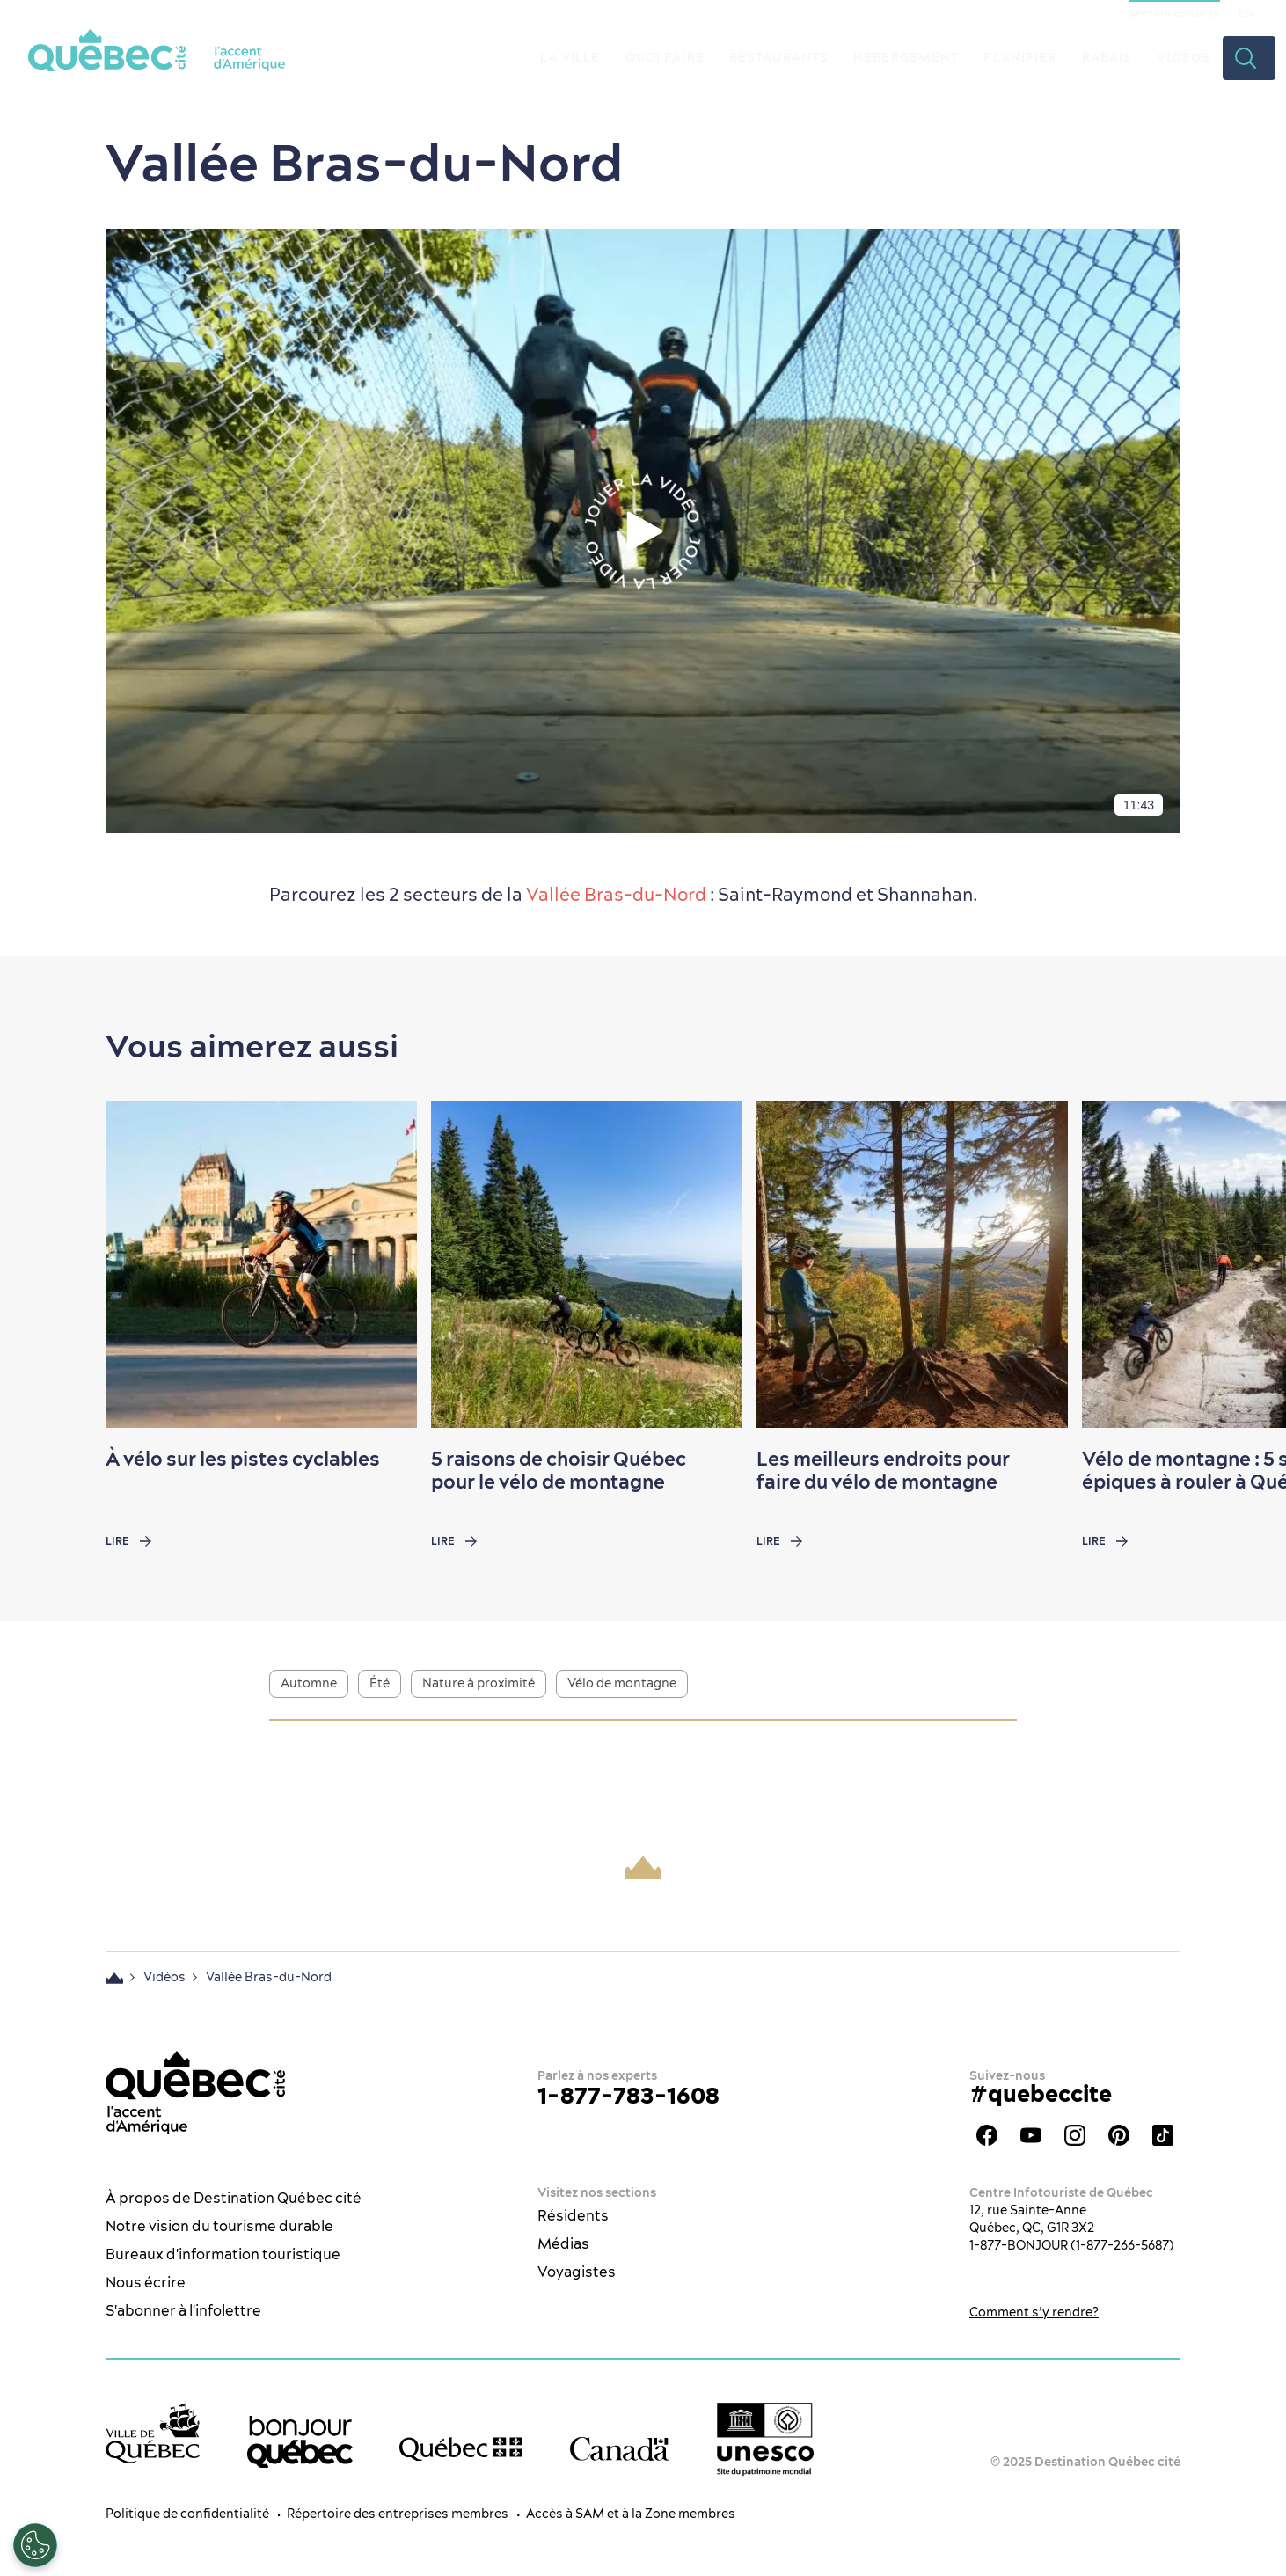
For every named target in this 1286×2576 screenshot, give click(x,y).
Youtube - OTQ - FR (1031, 2135)
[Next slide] (1238, 1264)
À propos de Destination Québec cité (234, 2197)
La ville (570, 57)
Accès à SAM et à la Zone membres (630, 2513)
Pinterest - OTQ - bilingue (1118, 2135)
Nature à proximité (478, 1683)
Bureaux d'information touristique (223, 2254)
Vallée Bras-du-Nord (616, 894)
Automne (309, 1683)
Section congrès (1174, 13)
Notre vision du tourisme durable (219, 2226)
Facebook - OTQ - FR (987, 2135)
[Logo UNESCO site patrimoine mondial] (765, 2439)
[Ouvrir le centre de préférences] (35, 2545)
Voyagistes (576, 2271)
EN (1246, 13)
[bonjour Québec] (300, 2442)
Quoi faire (665, 57)
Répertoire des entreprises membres (397, 2513)
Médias (563, 2243)
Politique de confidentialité (187, 2513)
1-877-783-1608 (628, 2095)
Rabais (1107, 57)
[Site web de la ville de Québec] (153, 2433)
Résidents (573, 2215)
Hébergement (906, 57)
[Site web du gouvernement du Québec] (460, 2449)
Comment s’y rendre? (1034, 2312)
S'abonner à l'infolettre (183, 2310)
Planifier (1019, 57)
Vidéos (1183, 57)
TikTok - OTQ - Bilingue (1162, 2135)
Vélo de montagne (621, 1683)
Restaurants (779, 57)
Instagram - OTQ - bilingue (1074, 2135)
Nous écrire (146, 2282)
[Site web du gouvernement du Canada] (619, 2449)
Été (379, 1683)
